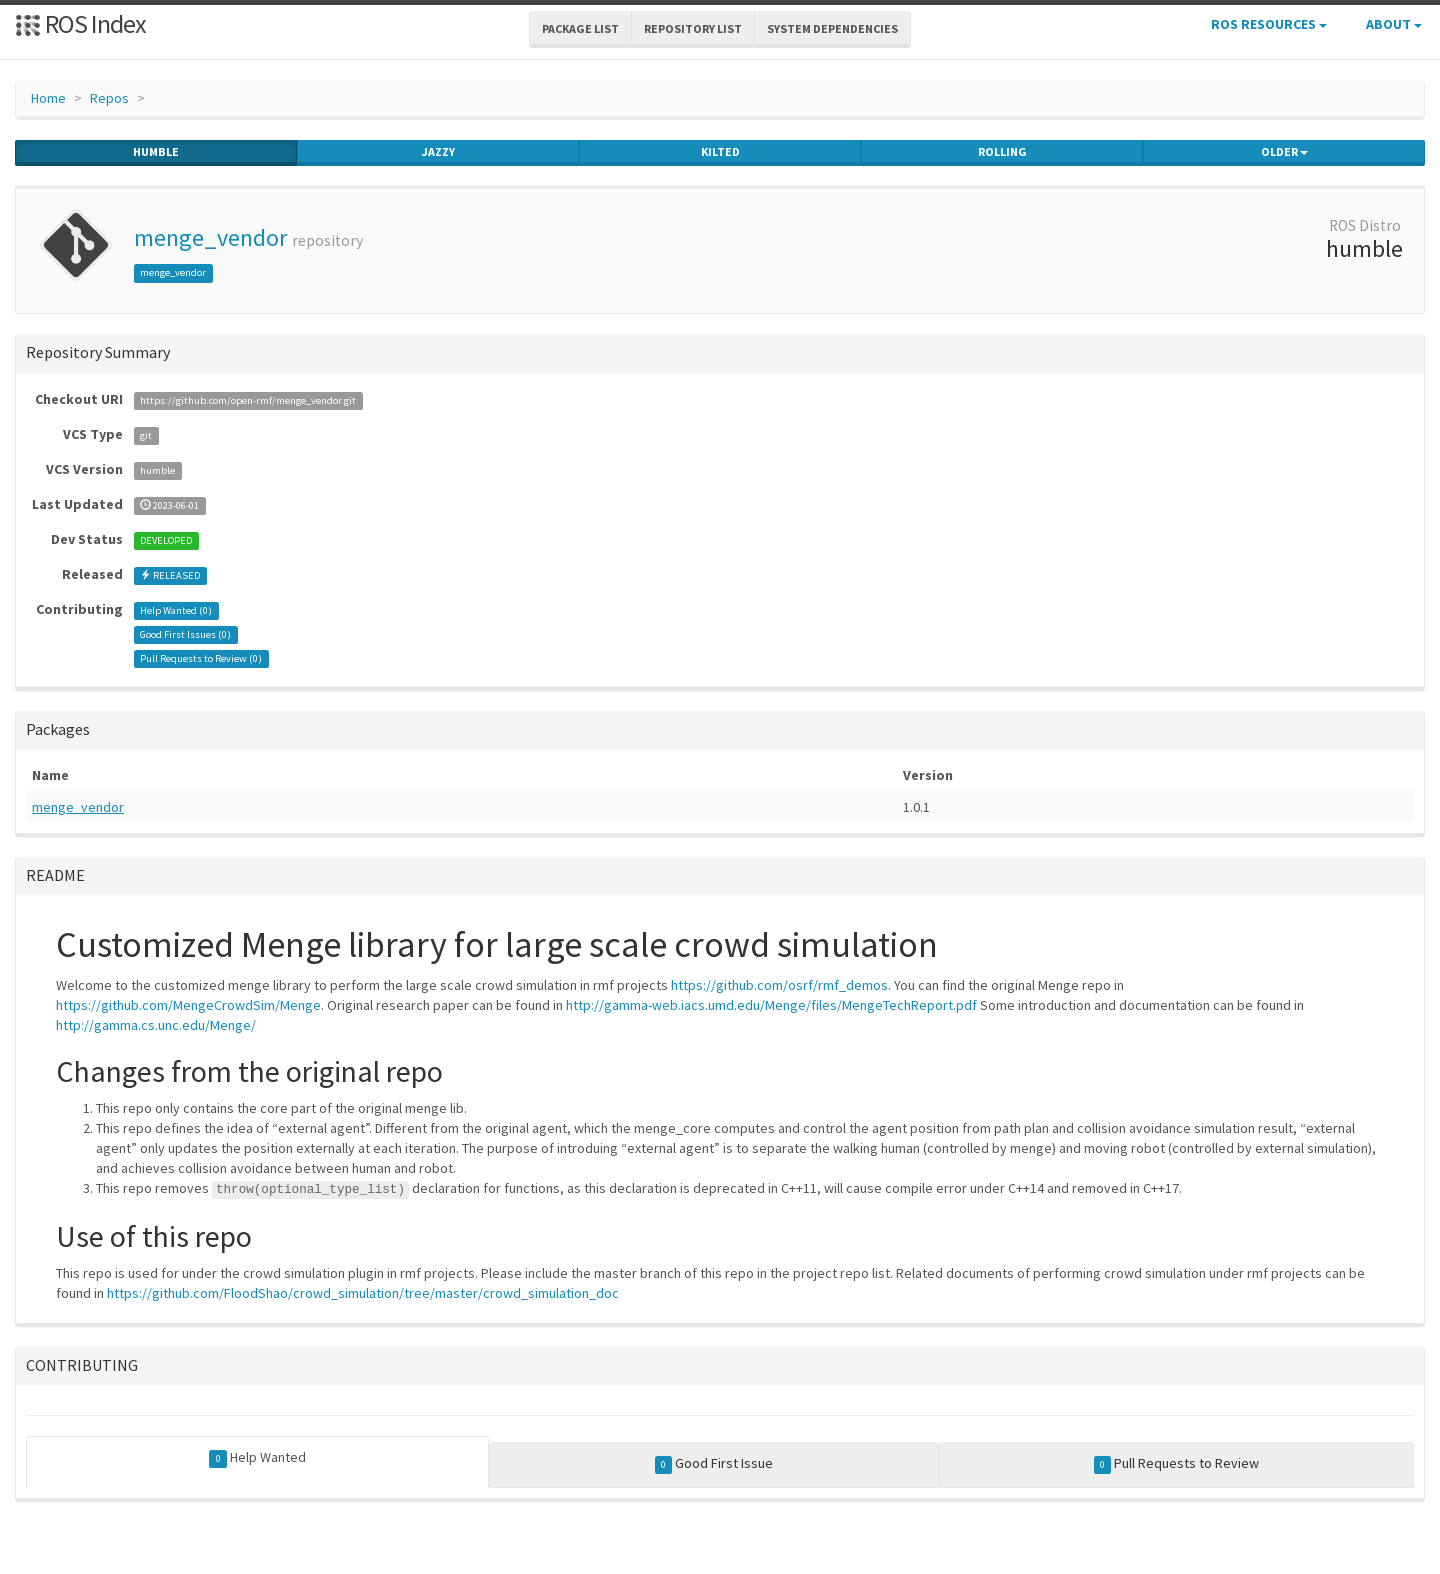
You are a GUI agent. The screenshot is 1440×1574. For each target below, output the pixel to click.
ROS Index (80, 23)
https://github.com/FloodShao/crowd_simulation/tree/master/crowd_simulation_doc (363, 1293)
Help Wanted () (176, 610)
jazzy (438, 152)
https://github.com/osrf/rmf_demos (779, 985)
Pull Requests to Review (1177, 1464)
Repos (109, 98)
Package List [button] (580, 28)
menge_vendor (210, 237)
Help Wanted (257, 1458)
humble (156, 152)
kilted (720, 152)
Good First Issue (714, 1464)
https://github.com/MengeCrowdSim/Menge (188, 1005)
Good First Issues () (185, 634)
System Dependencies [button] (832, 28)
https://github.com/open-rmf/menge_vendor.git (248, 400)
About (1394, 24)
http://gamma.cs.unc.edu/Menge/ (156, 1025)
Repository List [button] (693, 28)
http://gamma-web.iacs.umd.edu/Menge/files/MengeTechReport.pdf (771, 1005)
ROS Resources (1269, 24)
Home (48, 98)
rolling (1002, 152)
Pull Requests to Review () (201, 658)
